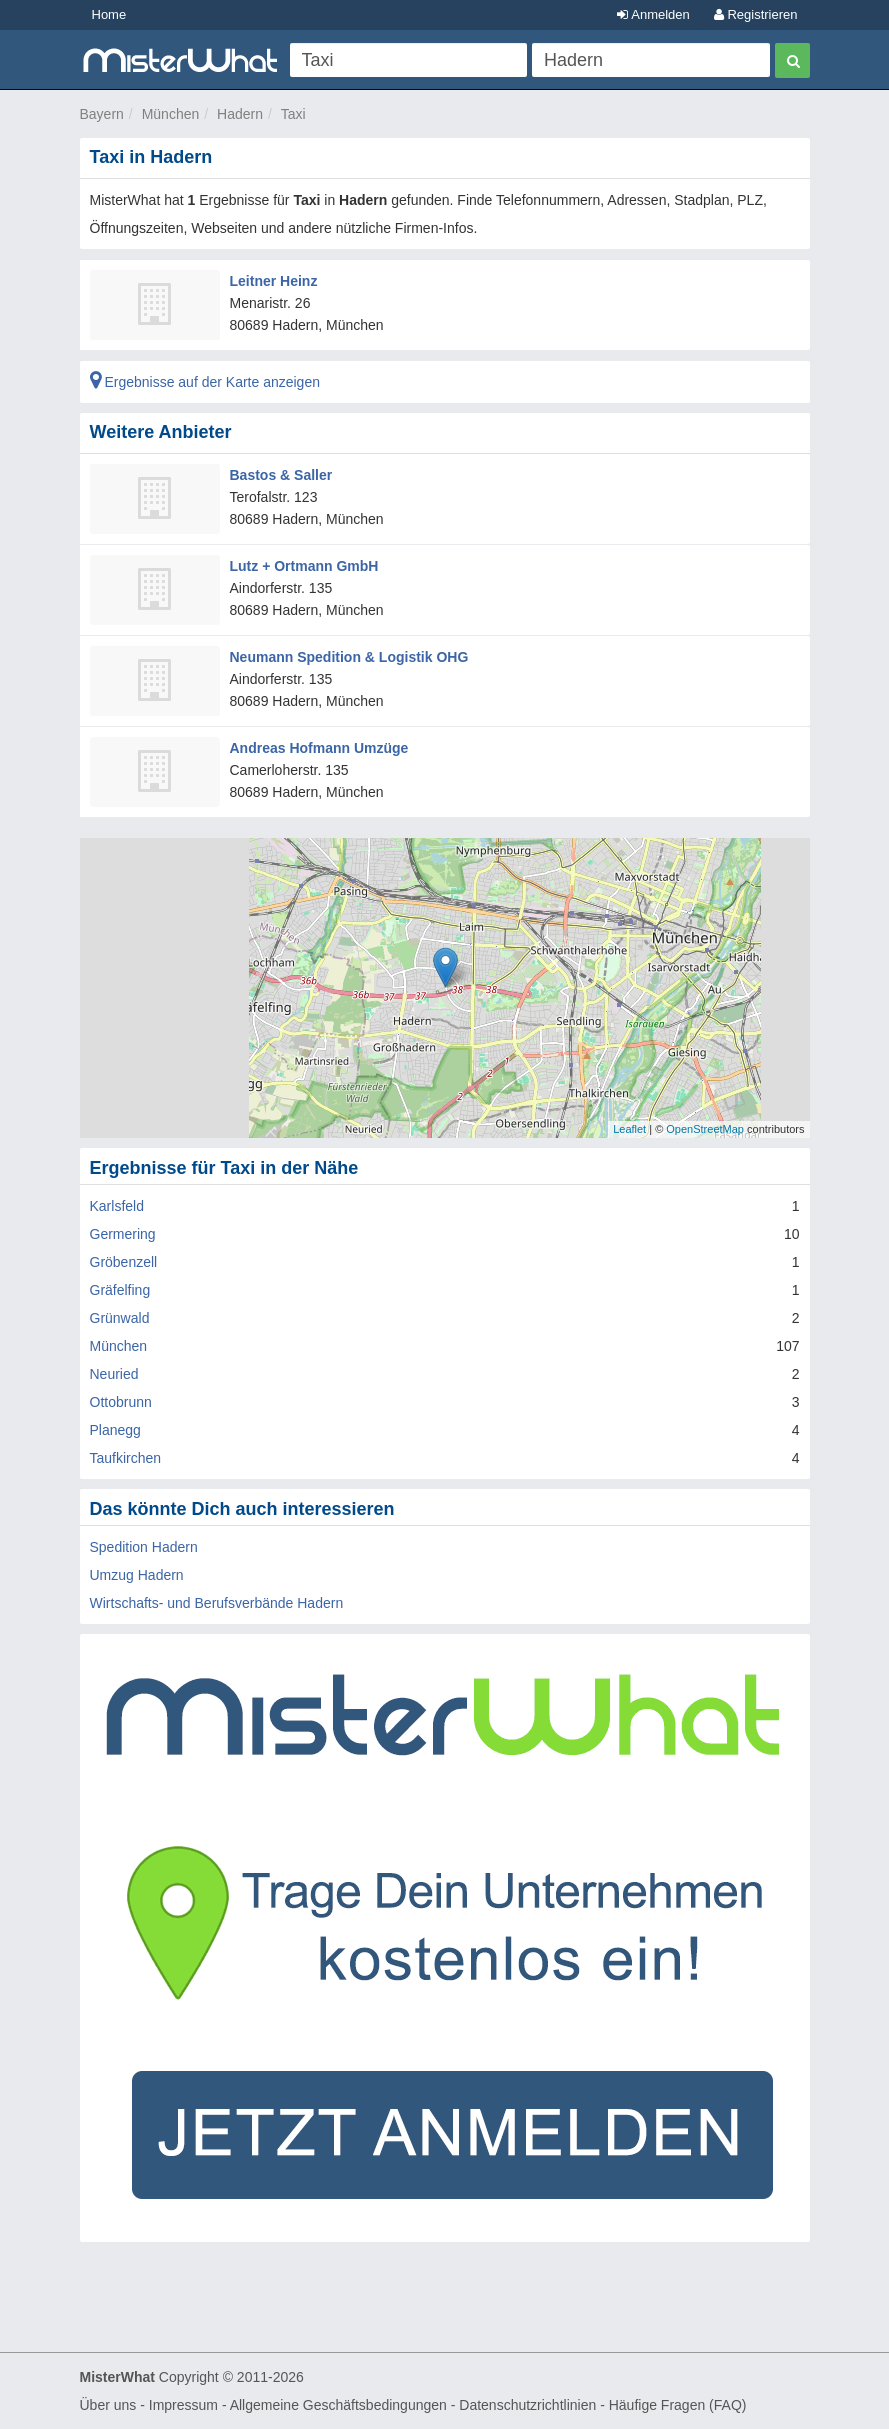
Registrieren (756, 14)
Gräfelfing (120, 1290)
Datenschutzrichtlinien (527, 2405)
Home (109, 14)
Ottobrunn (121, 1402)
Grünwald (120, 1318)
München (171, 114)
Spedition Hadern (144, 1547)
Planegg (115, 1430)
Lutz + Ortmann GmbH (304, 566)
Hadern (240, 114)
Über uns (108, 2405)
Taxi (293, 114)
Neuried (114, 1374)
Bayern (102, 114)
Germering (123, 1234)
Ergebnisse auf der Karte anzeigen (205, 382)
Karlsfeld (117, 1206)
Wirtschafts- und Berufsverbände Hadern (217, 1603)
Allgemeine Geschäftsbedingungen (338, 2405)
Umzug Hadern (137, 1575)
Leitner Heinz (274, 281)
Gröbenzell (124, 1262)
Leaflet (629, 1129)
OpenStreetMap (705, 1129)
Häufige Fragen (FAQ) (678, 2405)
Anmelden (653, 14)
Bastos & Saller (281, 475)
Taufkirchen (126, 1458)
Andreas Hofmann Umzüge (319, 748)
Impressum (183, 2405)
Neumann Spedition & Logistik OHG (349, 657)
